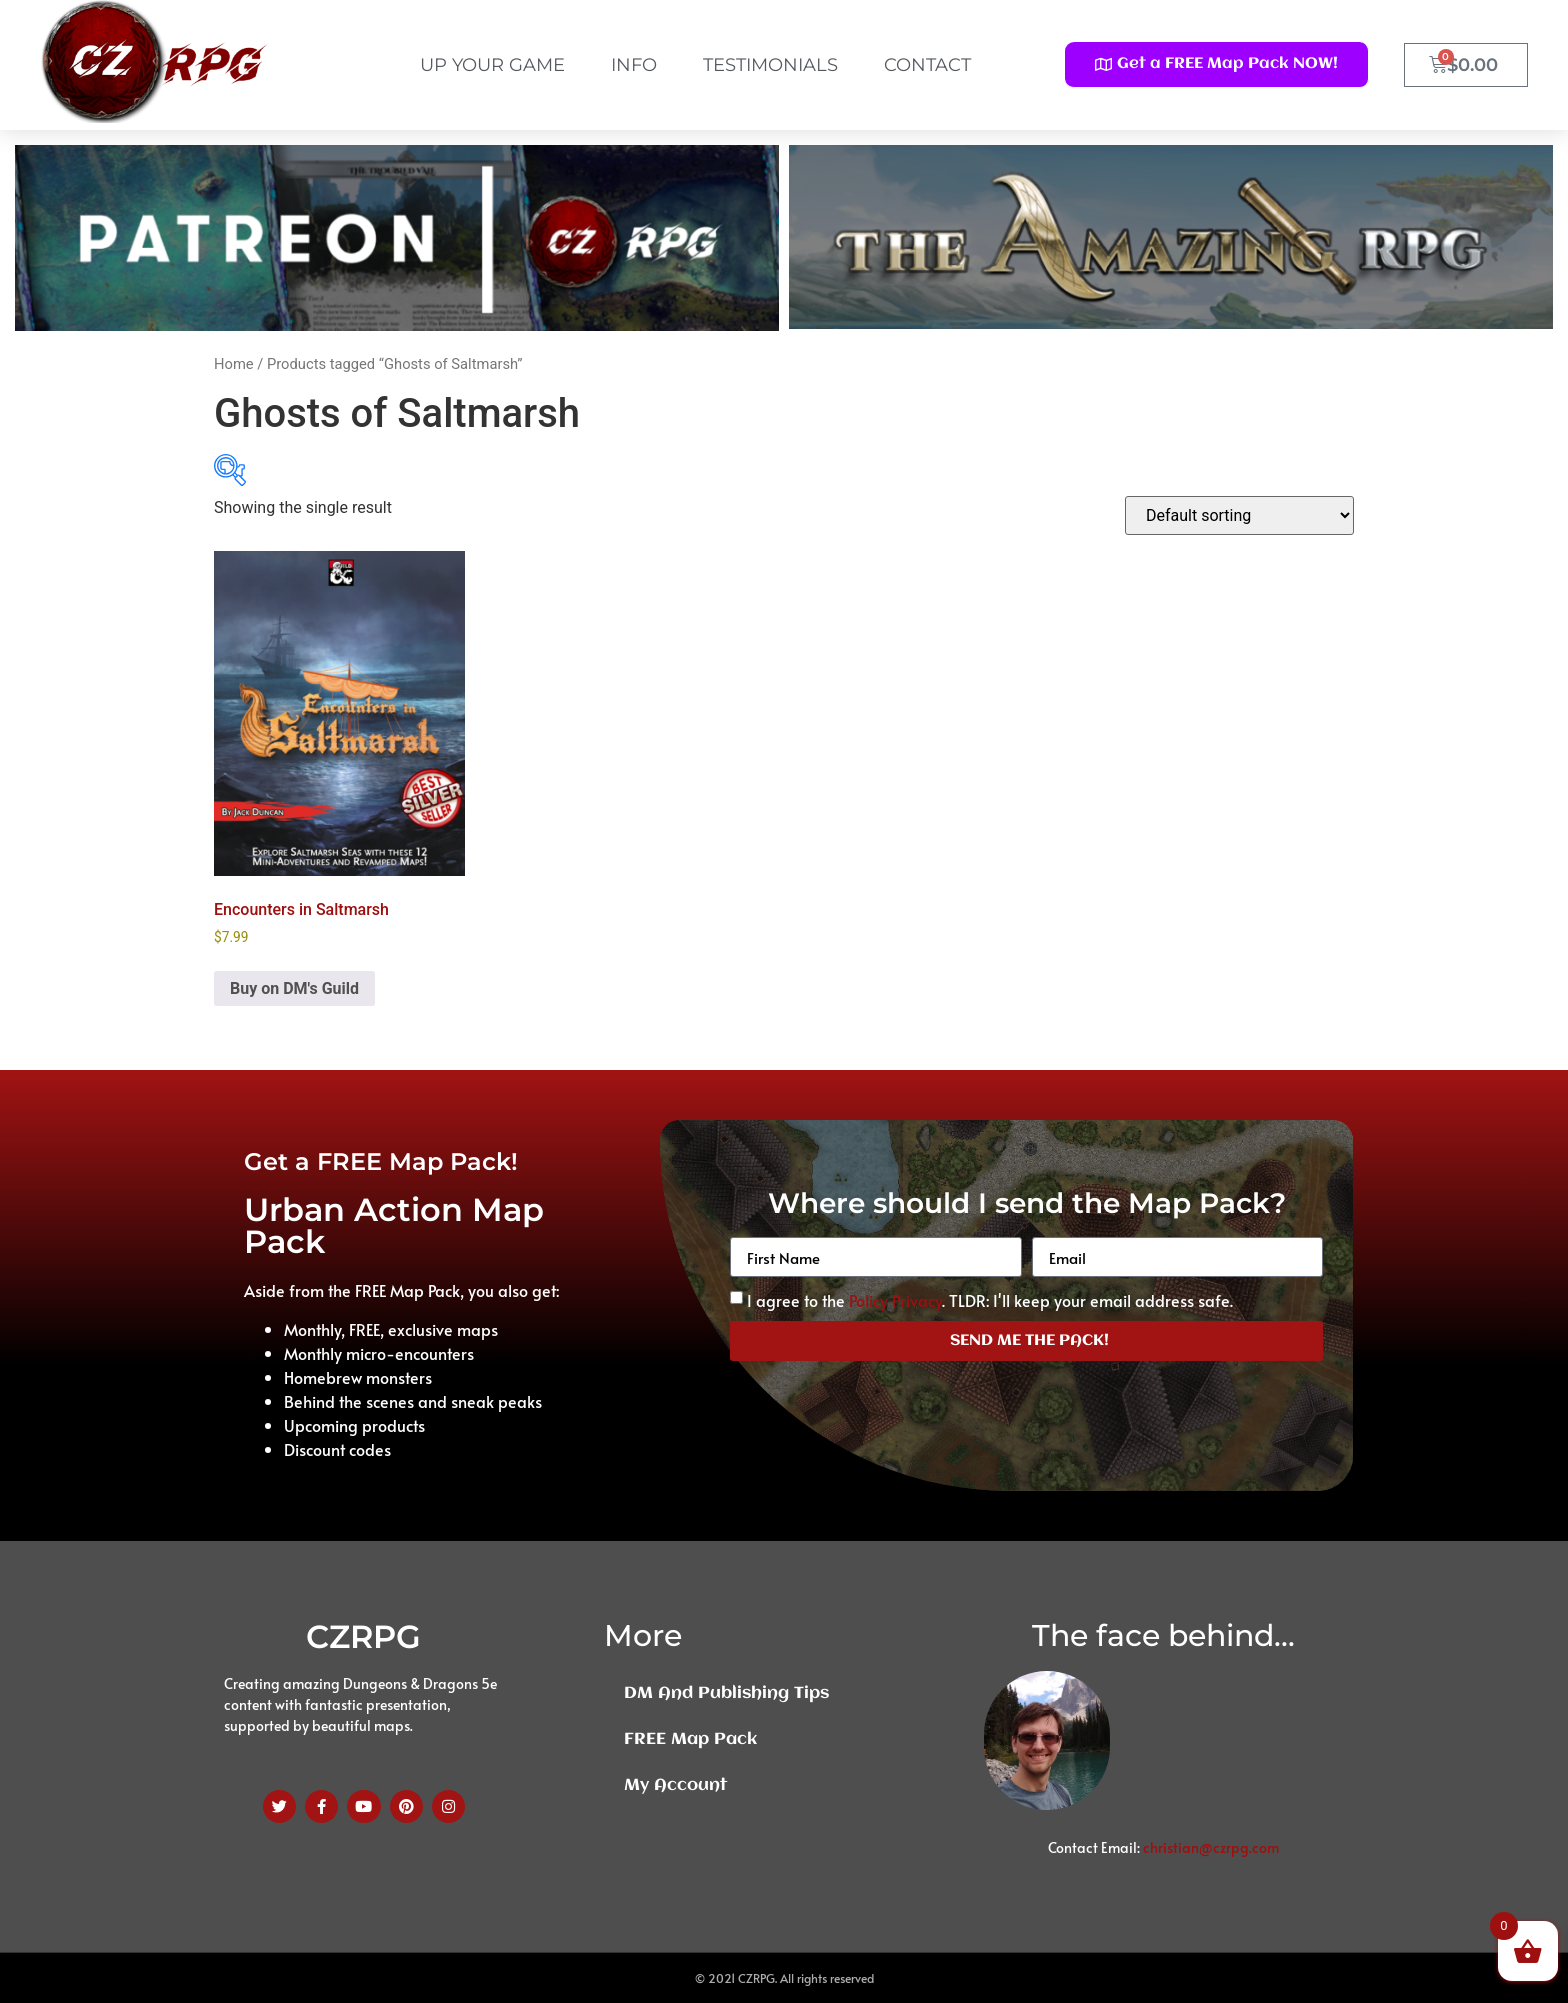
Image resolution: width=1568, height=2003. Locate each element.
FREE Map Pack (690, 1739)
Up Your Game (492, 65)
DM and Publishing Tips (726, 1693)
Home (234, 364)
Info (634, 65)
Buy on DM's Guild (294, 988)
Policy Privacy (895, 1300)
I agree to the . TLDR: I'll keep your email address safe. (990, 1300)
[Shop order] (1239, 515)
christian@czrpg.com (1211, 1847)
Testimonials (770, 65)
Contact (927, 65)
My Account (675, 1785)
